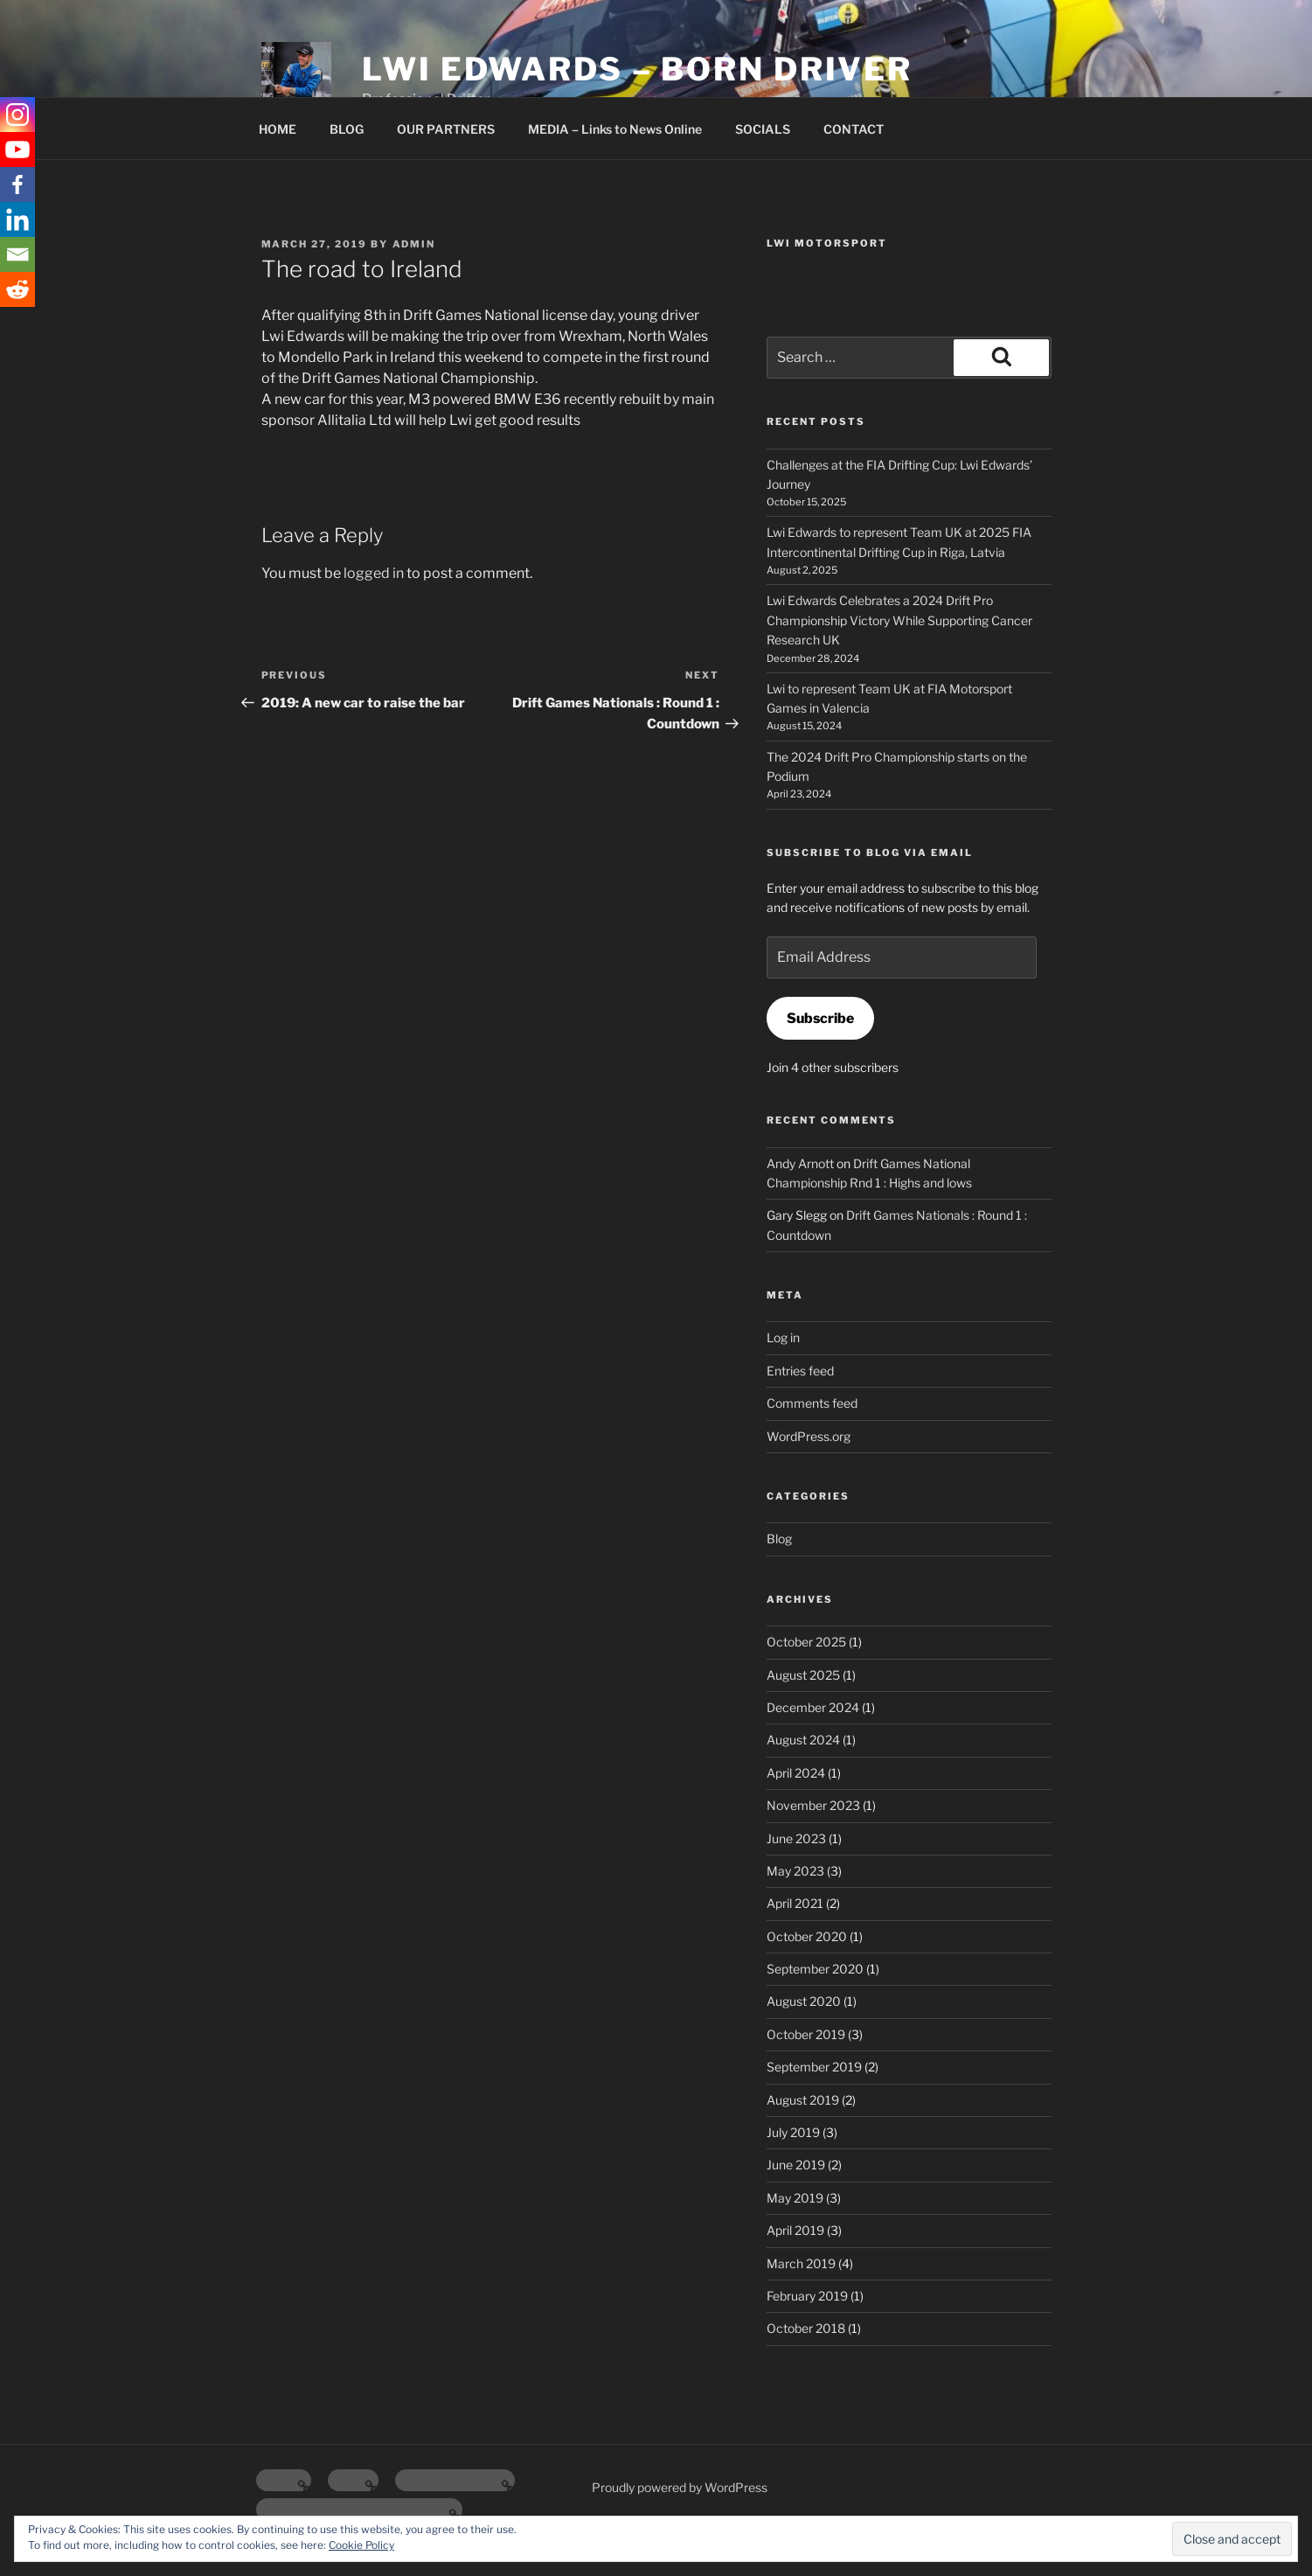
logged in (374, 573)
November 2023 (813, 1805)
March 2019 (801, 2263)
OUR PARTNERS (446, 129)
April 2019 (795, 2230)
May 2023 (795, 1870)
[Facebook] (17, 184)
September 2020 (815, 1968)
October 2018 (806, 2328)
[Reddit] (17, 289)
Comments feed (812, 1403)
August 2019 (803, 2099)
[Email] (17, 254)
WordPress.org (808, 1436)
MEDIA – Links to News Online (615, 129)
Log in (783, 1337)
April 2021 (795, 1903)
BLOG (347, 129)
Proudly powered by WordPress (679, 2487)
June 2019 (796, 2164)
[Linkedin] (17, 219)
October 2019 (806, 2034)
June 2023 (796, 1838)
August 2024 (803, 1739)
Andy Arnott (800, 1163)
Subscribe (820, 1018)
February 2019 (807, 2295)
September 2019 (814, 2066)
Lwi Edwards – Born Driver (637, 69)
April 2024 (796, 1772)
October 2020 (807, 1936)
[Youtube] (17, 149)
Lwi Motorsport (827, 243)
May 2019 (795, 2197)
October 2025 (806, 1641)
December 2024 (813, 1707)
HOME (277, 129)
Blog (779, 1538)
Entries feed (800, 1370)
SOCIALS (762, 129)
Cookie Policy (361, 2545)
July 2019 (793, 2132)
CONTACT (853, 129)
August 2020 (804, 2001)
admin (414, 244)
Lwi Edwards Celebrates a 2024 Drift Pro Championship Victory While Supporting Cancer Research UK (899, 620)
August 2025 (803, 1674)
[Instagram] (17, 114)
